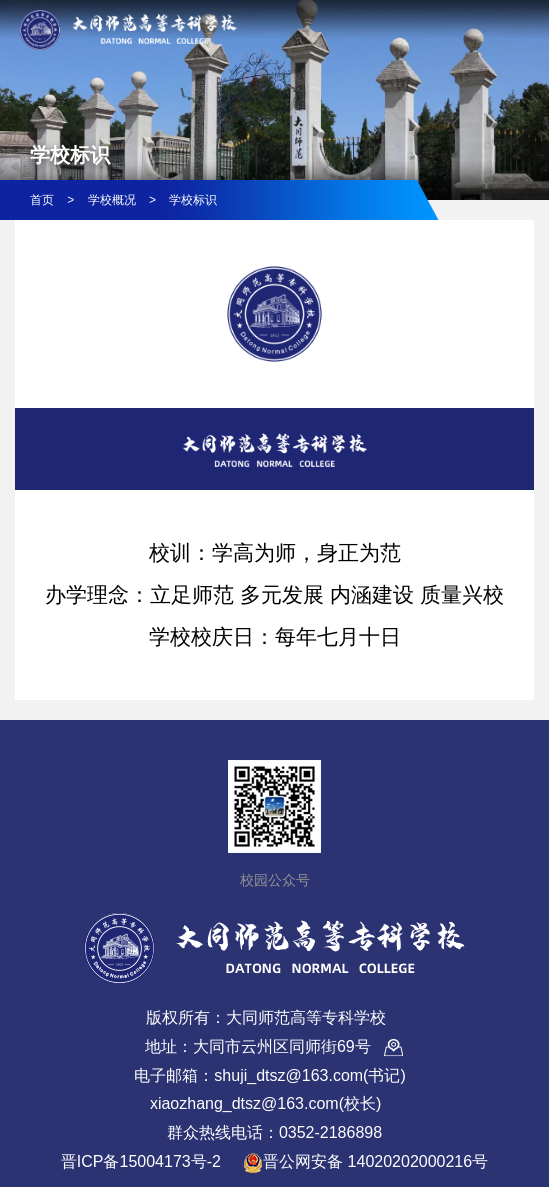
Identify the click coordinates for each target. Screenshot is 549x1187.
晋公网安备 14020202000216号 (365, 1163)
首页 (42, 200)
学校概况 (112, 200)
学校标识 (193, 200)
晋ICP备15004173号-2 (141, 1161)
